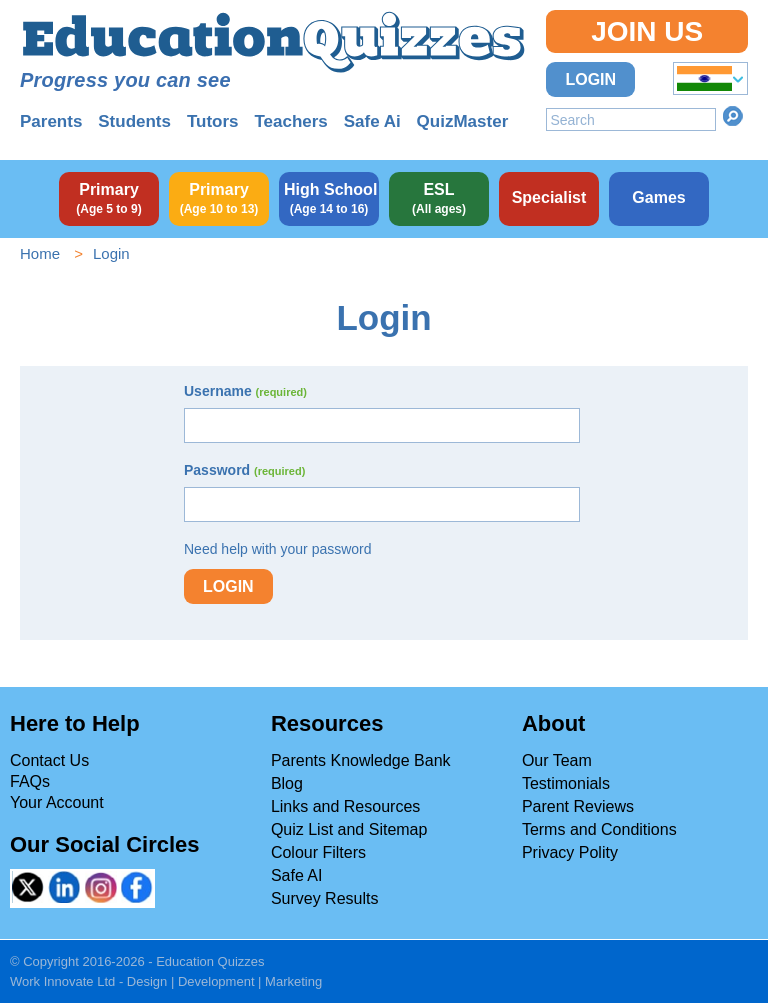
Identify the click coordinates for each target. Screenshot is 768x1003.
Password (244, 470)
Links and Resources (345, 806)
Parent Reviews (578, 806)
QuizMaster (463, 121)
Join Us (647, 31)
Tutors (213, 121)
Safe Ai (372, 121)
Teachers (290, 121)
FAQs (30, 781)
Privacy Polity (570, 852)
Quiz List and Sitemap (349, 829)
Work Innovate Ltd (62, 981)
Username (245, 391)
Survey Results (325, 898)
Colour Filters (318, 852)
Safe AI (297, 875)
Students (134, 121)
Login (590, 79)
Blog (287, 783)
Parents (51, 121)
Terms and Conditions (599, 829)
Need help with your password (278, 549)
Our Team (557, 760)
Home (40, 253)
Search (733, 116)
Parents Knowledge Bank (361, 760)
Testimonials (566, 783)
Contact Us (49, 760)
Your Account (57, 802)
